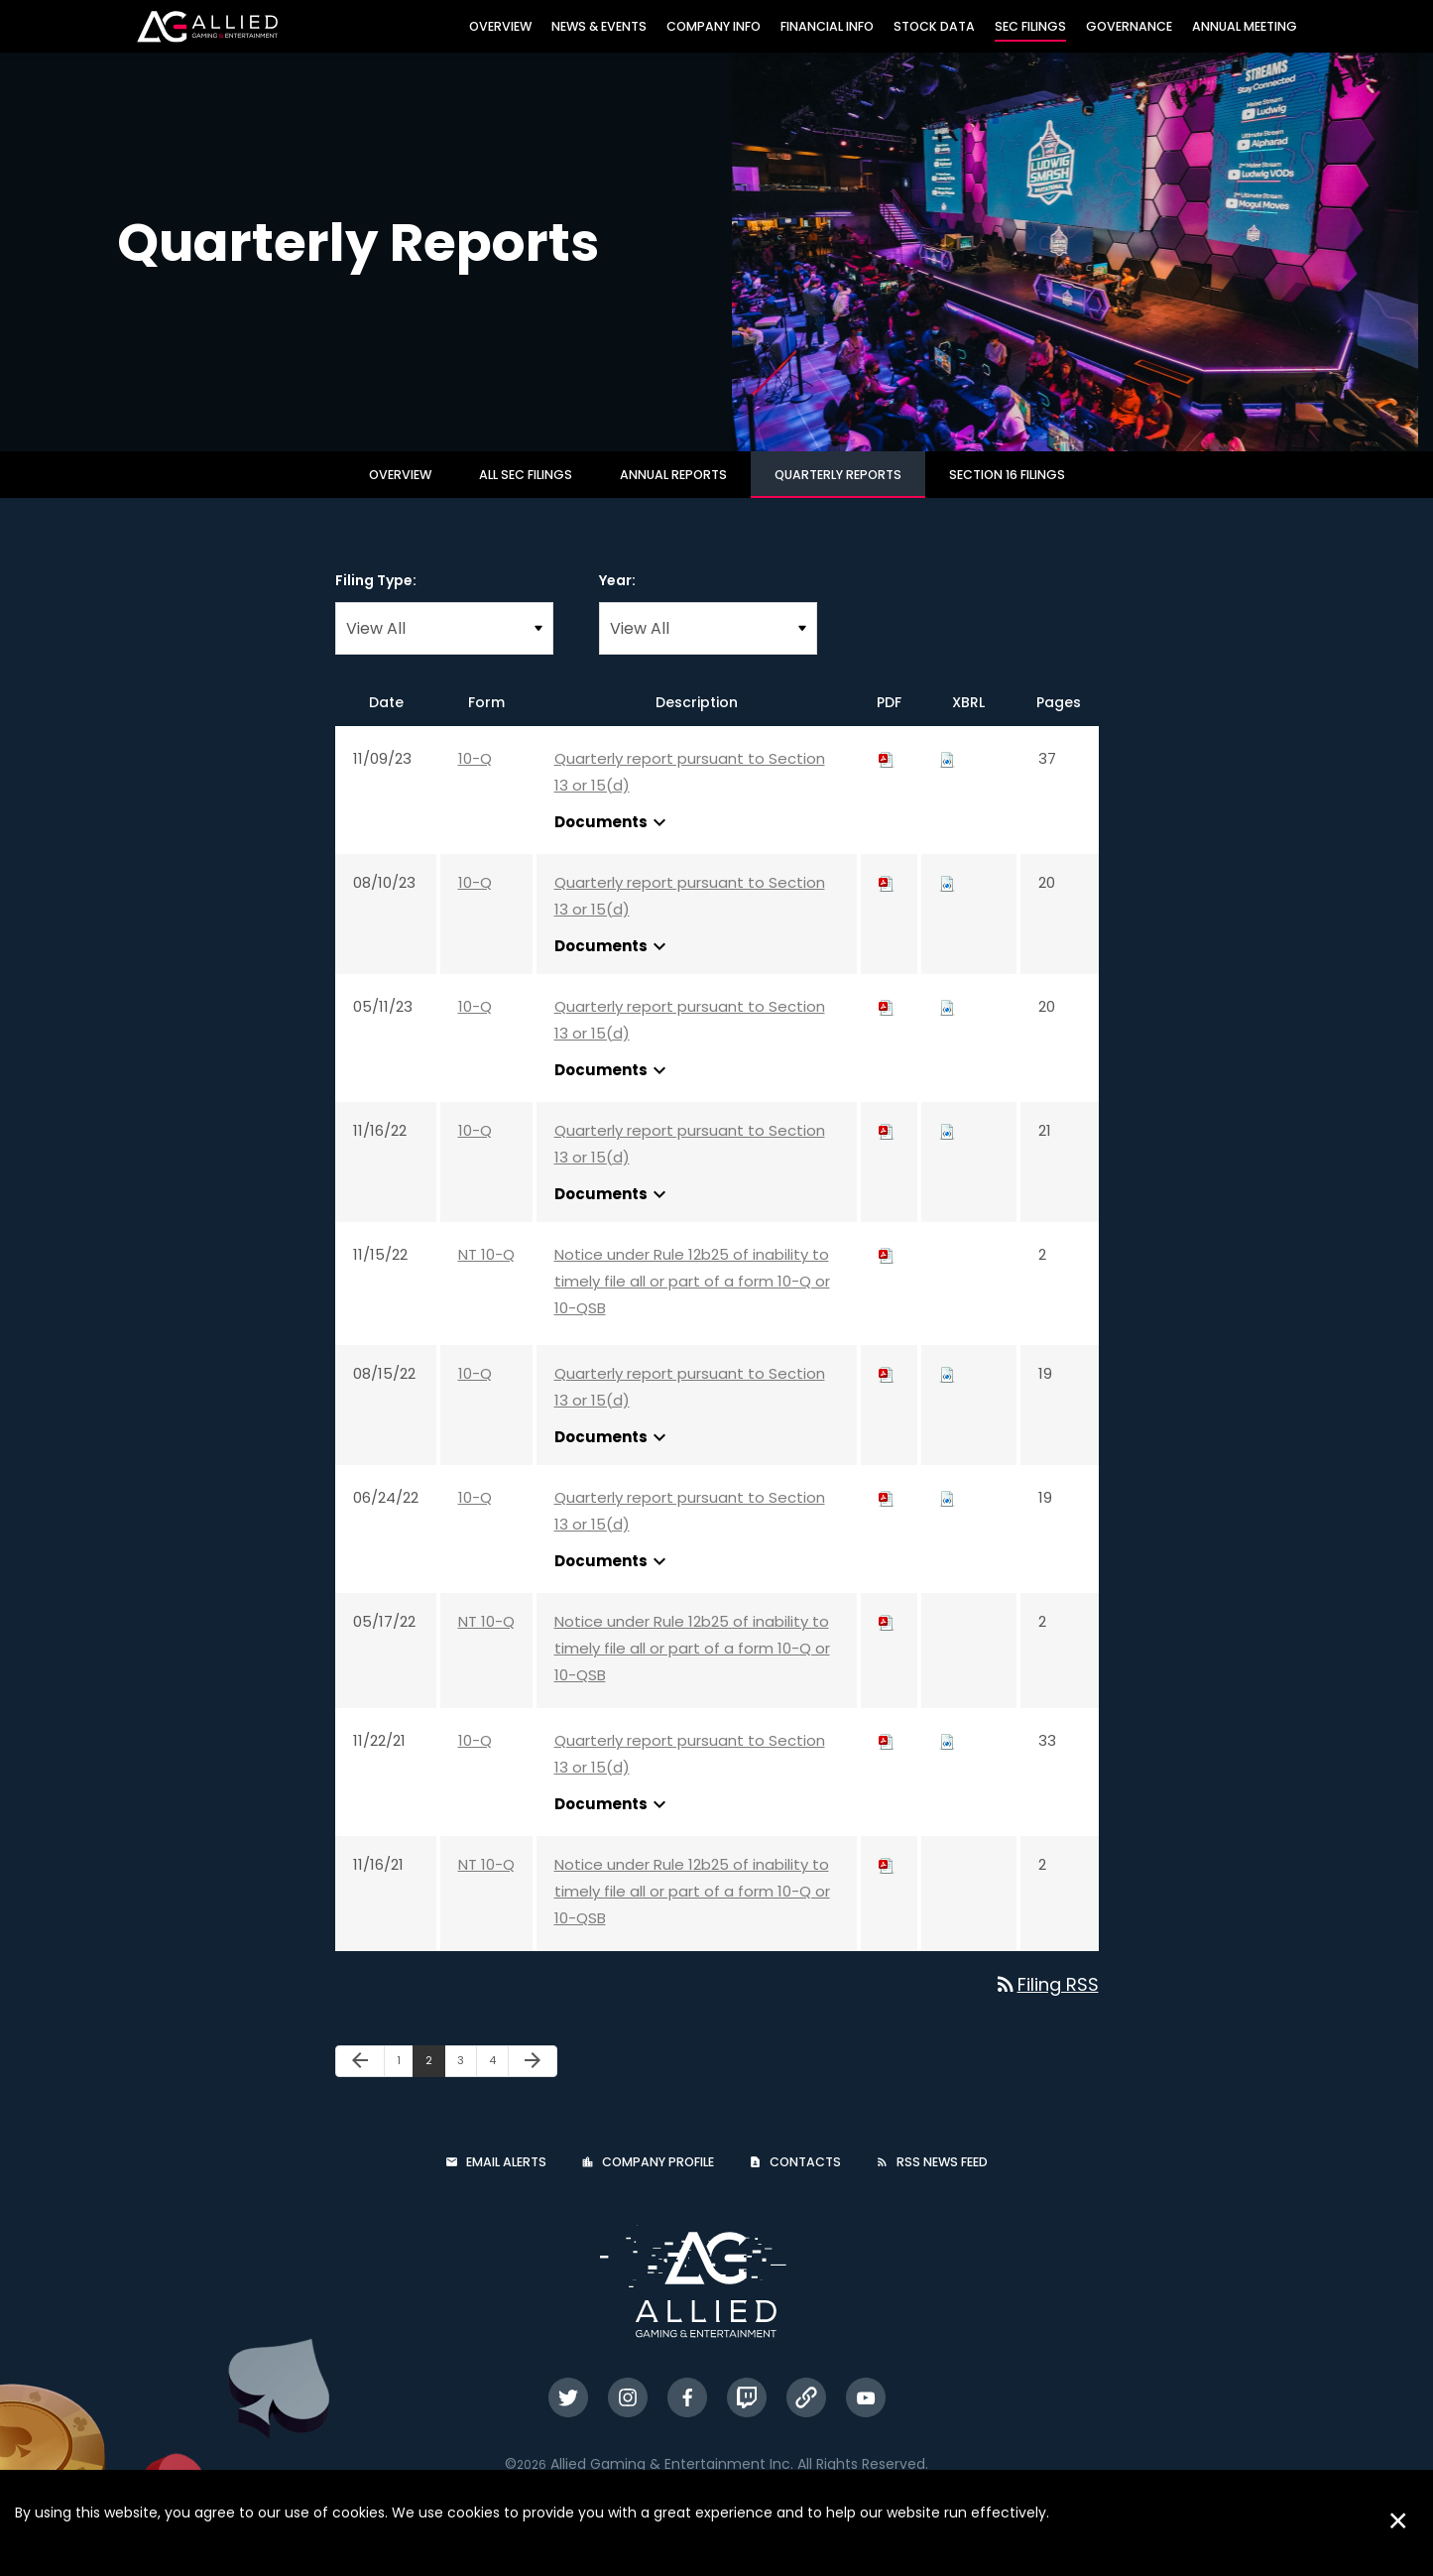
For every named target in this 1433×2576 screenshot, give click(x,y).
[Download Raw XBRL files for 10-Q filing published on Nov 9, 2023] (947, 776)
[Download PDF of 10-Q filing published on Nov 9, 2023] (887, 776)
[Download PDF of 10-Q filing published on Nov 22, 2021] (887, 1758)
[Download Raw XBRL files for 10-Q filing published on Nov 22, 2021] (947, 1758)
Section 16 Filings (1007, 492)
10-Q (475, 776)
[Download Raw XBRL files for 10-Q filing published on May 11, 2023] (947, 1024)
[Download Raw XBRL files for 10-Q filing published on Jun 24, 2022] (947, 1515)
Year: (617, 598)
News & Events (599, 26)
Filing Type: (376, 598)
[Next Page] (532, 2079)
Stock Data (934, 26)
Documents (612, 840)
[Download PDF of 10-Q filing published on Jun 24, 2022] (887, 1515)
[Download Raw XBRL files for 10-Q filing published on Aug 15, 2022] (947, 1391)
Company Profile (658, 2179)
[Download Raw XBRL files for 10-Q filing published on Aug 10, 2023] (947, 900)
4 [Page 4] (498, 2082)
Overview (500, 26)
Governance (1129, 26)
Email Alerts (506, 2179)
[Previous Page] (360, 2079)
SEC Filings (1030, 26)
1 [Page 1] (405, 2082)
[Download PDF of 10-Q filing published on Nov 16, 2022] (887, 1148)
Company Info (713, 26)
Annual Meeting (1244, 26)
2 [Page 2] (434, 2082)
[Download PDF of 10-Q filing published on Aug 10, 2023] (887, 900)
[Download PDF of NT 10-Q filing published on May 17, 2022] (887, 1639)
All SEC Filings (525, 492)
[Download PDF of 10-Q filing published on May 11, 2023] (887, 1024)
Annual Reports (673, 492)
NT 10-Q (486, 1272)
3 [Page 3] (466, 2082)
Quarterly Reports (838, 492)
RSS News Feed (942, 2179)
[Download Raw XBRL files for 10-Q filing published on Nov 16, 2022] (947, 1148)
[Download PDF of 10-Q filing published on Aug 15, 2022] (887, 1391)
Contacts (805, 2179)
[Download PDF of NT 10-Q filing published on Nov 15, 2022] (887, 1272)
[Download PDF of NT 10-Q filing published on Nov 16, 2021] (887, 1882)
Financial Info (827, 26)
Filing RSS (1046, 2002)
